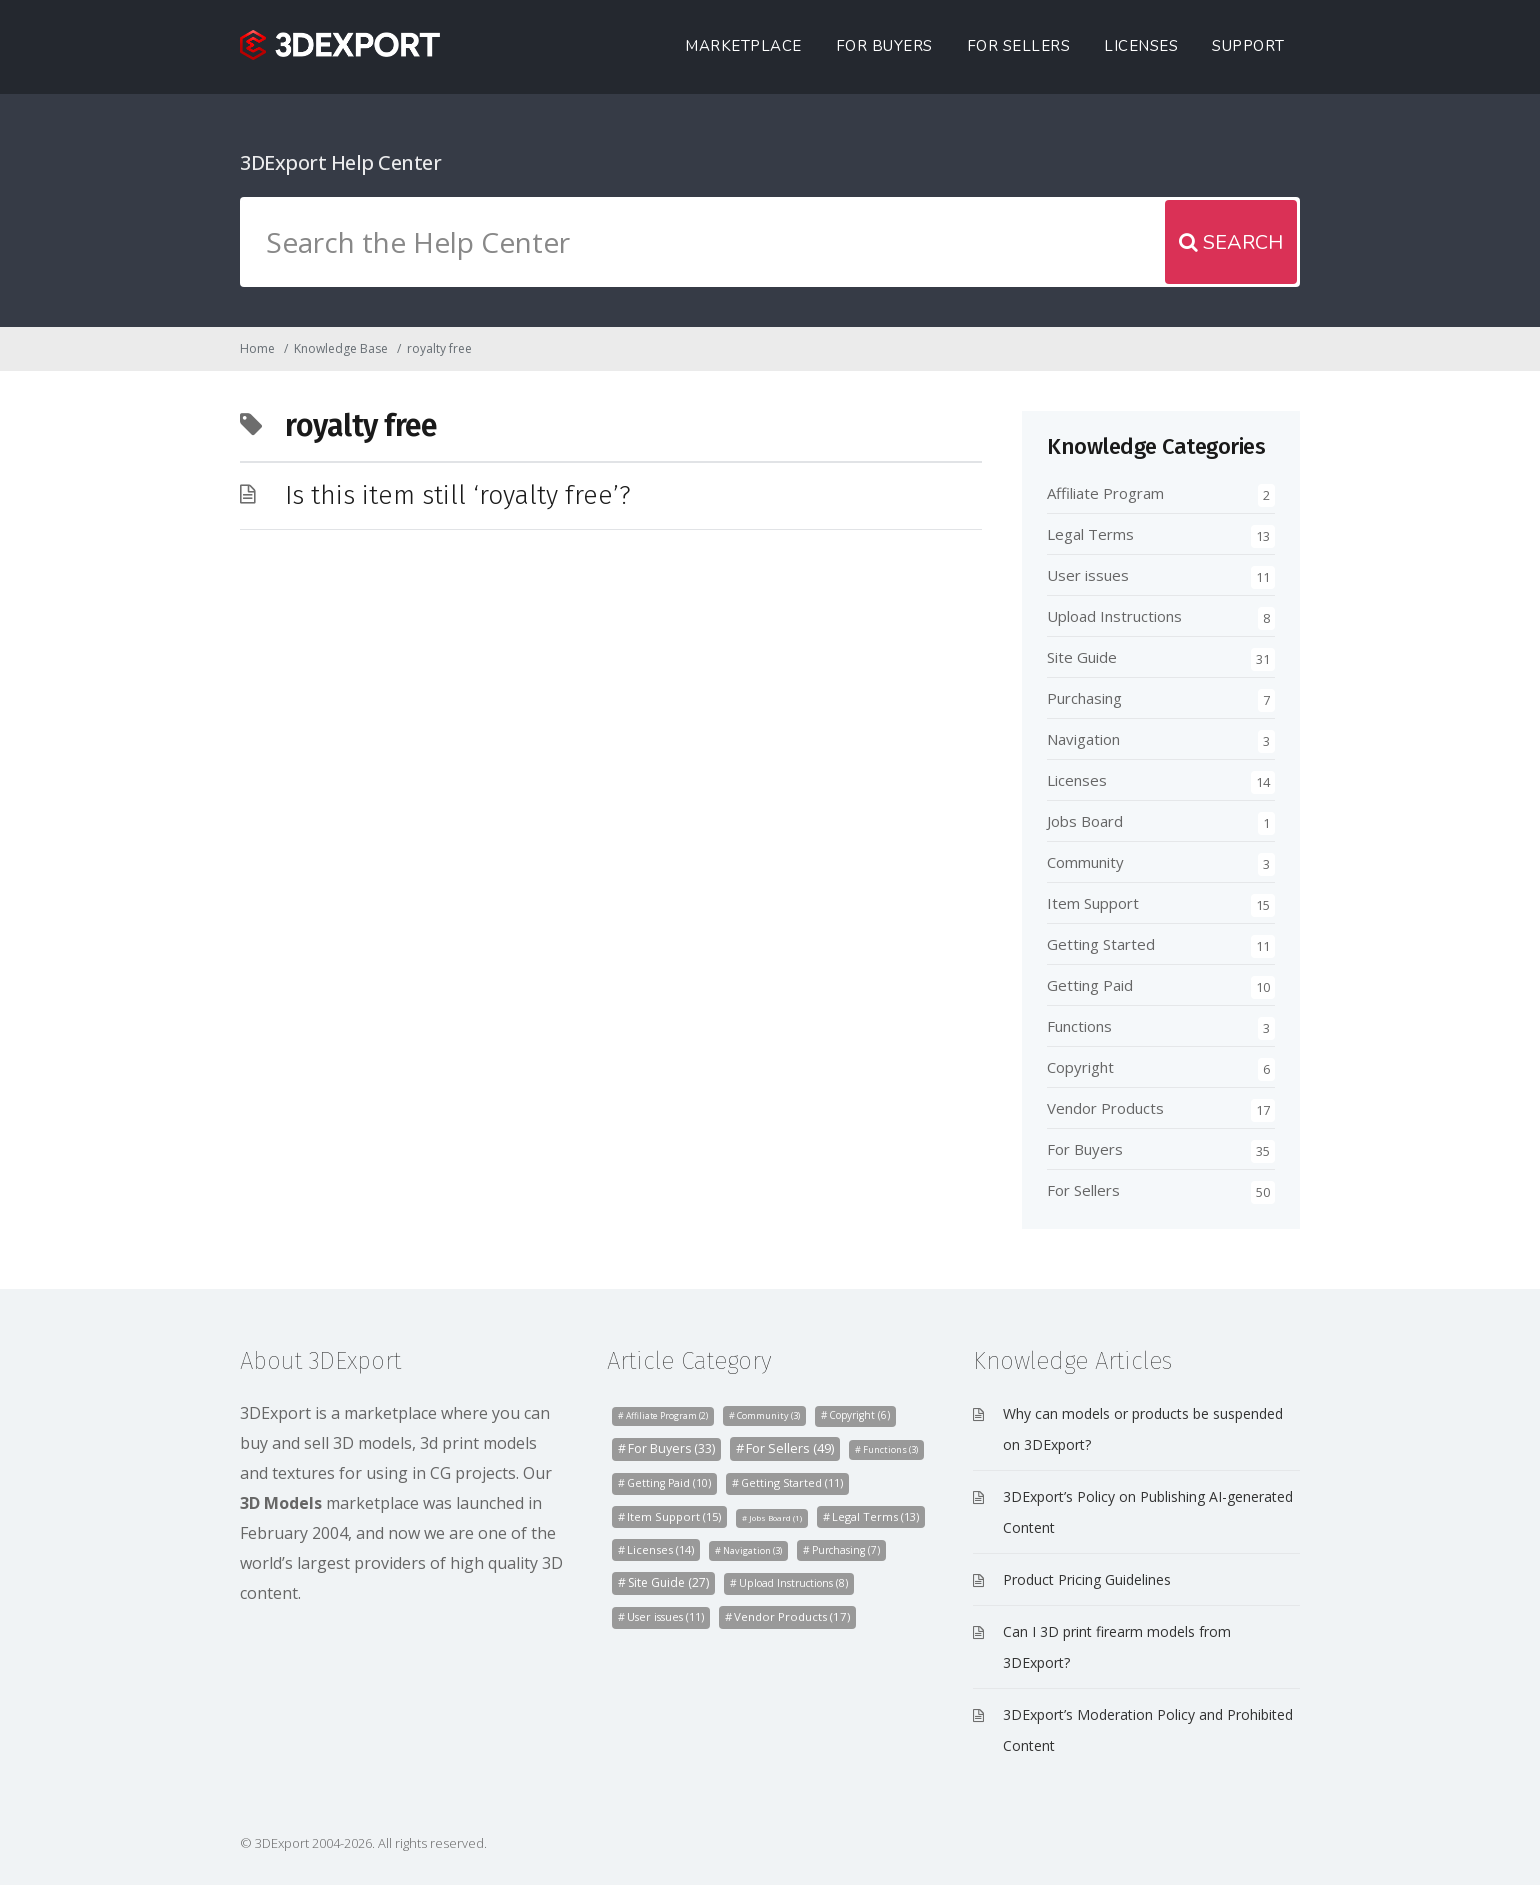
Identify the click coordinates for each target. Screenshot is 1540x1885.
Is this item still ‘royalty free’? (458, 495)
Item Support (1093, 903)
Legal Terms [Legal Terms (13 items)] (875, 1516)
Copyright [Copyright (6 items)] (859, 1415)
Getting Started (1101, 944)
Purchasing (1084, 698)
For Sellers (1019, 46)
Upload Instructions (1114, 616)
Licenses (1141, 46)
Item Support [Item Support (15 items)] (674, 1516)
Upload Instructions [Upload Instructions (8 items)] (793, 1583)
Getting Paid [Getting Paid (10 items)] (669, 1483)
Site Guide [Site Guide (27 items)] (668, 1582)
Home (257, 348)
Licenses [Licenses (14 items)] (660, 1549)
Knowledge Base (341, 348)
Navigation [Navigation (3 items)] (752, 1550)
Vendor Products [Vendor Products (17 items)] (792, 1616)
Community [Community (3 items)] (768, 1415)
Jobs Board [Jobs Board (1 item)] (775, 1517)
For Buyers (884, 46)
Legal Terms (1090, 534)
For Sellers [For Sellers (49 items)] (790, 1448)
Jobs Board (1085, 821)
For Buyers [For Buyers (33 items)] (671, 1448)
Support (1248, 46)
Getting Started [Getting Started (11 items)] (792, 1482)
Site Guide (1082, 657)
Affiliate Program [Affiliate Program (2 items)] (667, 1416)
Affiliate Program (1105, 493)
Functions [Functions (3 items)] (890, 1449)
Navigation (1083, 739)
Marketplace (743, 46)
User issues (1088, 575)
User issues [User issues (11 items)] (665, 1616)
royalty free (439, 348)
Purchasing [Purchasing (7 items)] (846, 1550)
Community (1085, 862)
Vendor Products (1105, 1108)
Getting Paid (1090, 985)
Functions (1079, 1026)
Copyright (1080, 1067)
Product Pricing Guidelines (1087, 1579)
